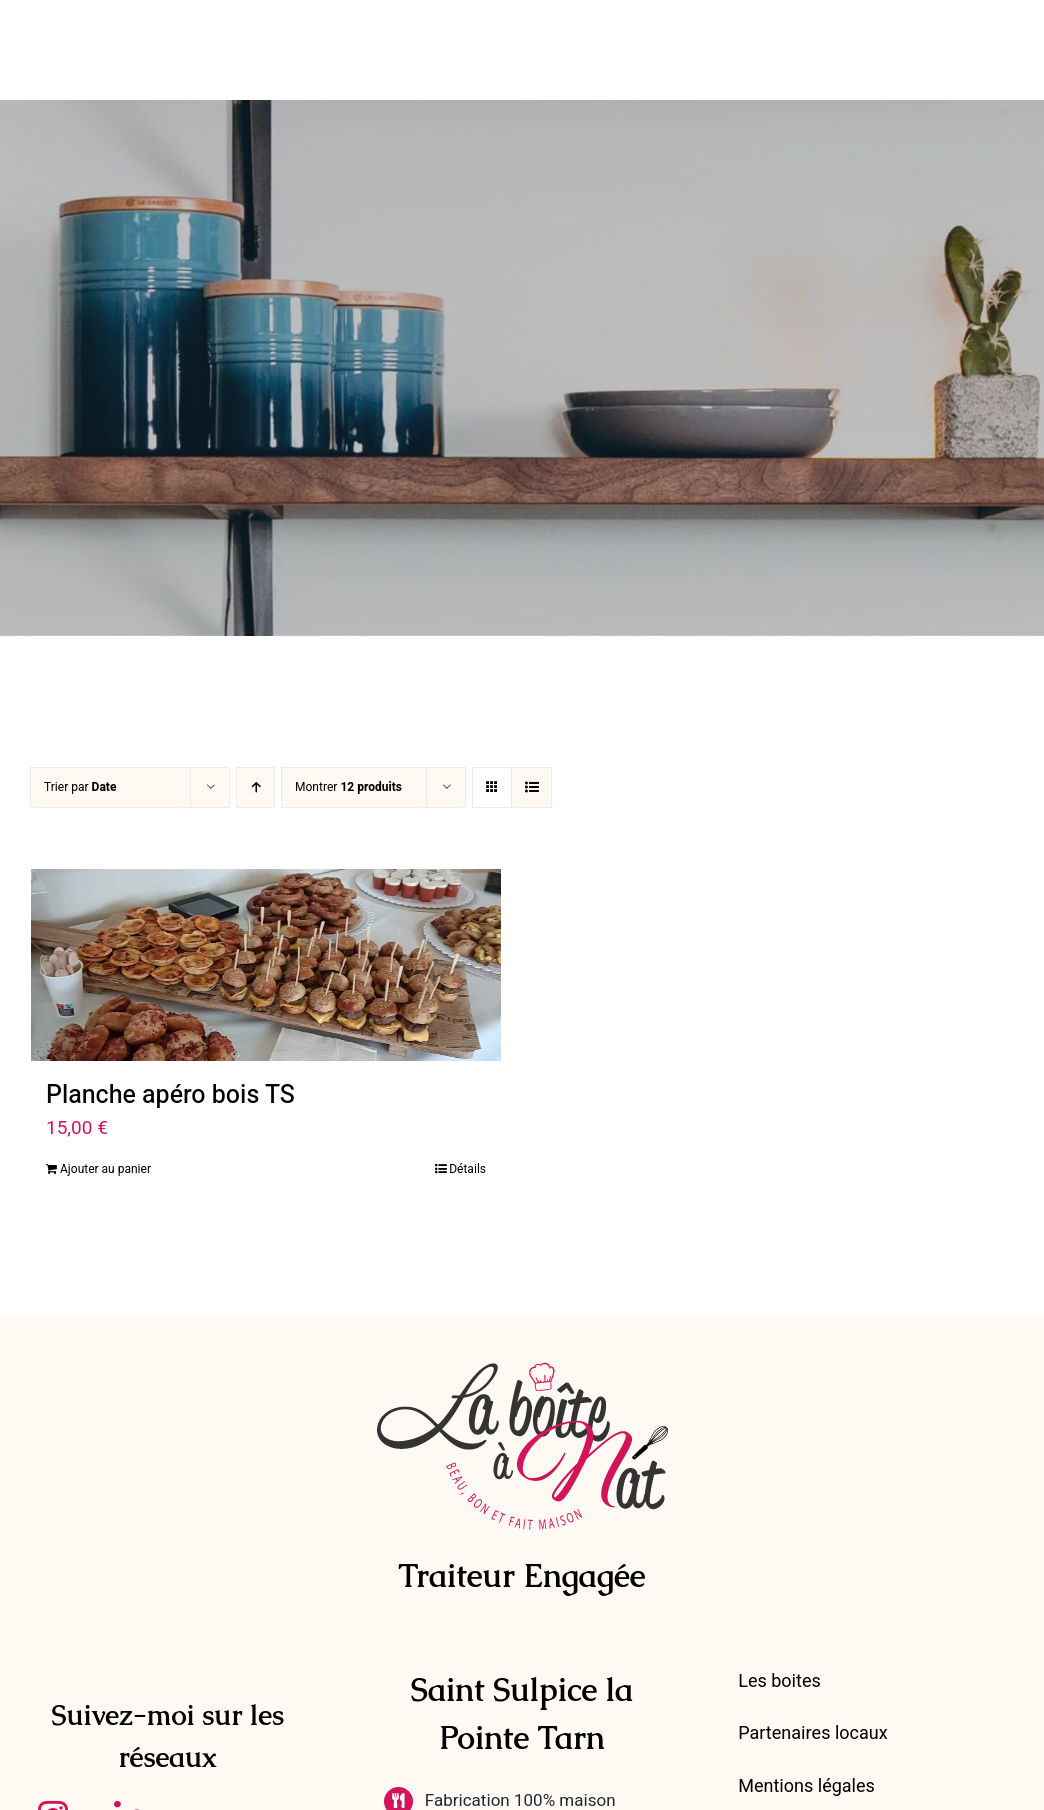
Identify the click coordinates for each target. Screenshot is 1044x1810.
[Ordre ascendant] (255, 787)
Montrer (348, 787)
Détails (467, 1169)
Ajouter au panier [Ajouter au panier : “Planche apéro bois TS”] (105, 1169)
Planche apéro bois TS (170, 1095)
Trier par (80, 787)
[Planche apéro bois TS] (266, 965)
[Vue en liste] (531, 787)
